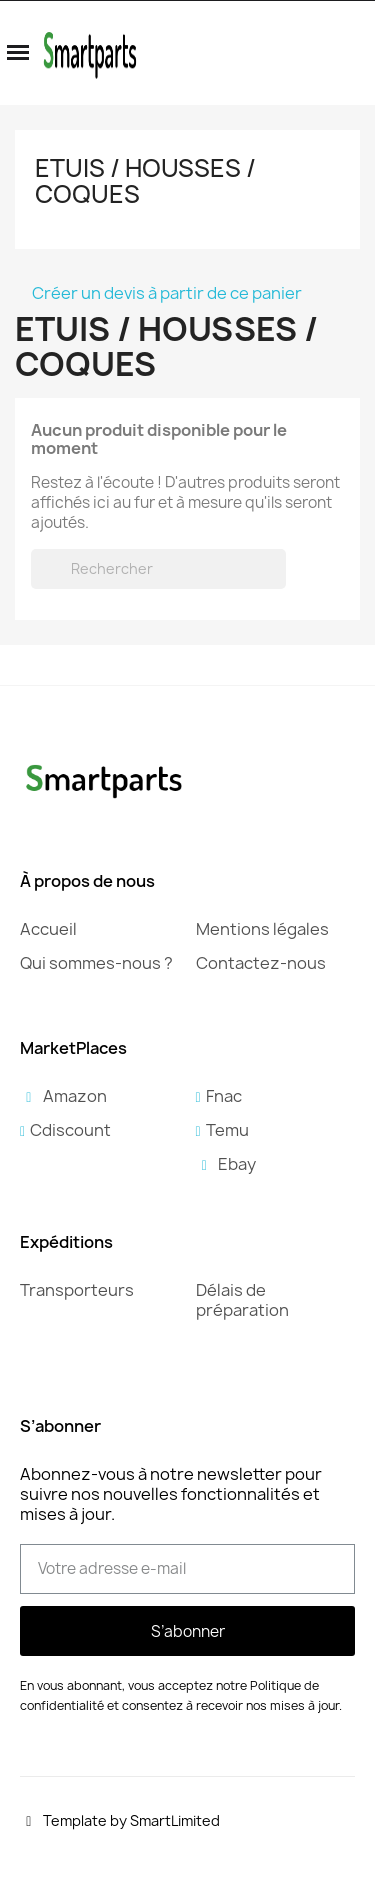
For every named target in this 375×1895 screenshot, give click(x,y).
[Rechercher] (158, 569)
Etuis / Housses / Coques (145, 181)
